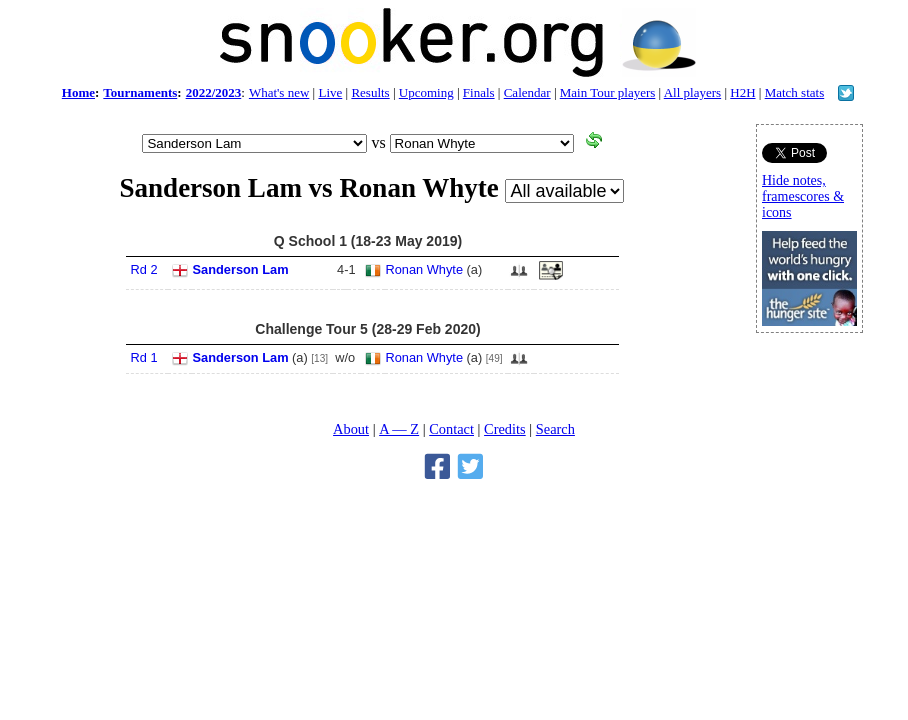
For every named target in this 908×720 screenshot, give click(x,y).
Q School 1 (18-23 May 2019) (368, 241)
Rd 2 (144, 269)
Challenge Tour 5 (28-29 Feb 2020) (367, 329)
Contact (451, 429)
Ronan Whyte (425, 269)
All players (692, 92)
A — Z (399, 429)
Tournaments (140, 92)
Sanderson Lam (241, 269)
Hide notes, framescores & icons (803, 196)
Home (78, 92)
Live (330, 92)
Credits (505, 429)
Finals (479, 92)
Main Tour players (608, 92)
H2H (742, 92)
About (351, 429)
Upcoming (426, 92)
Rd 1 (144, 357)
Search (555, 429)
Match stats (795, 92)
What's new (279, 92)
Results (370, 92)
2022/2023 (214, 92)
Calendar (527, 92)
